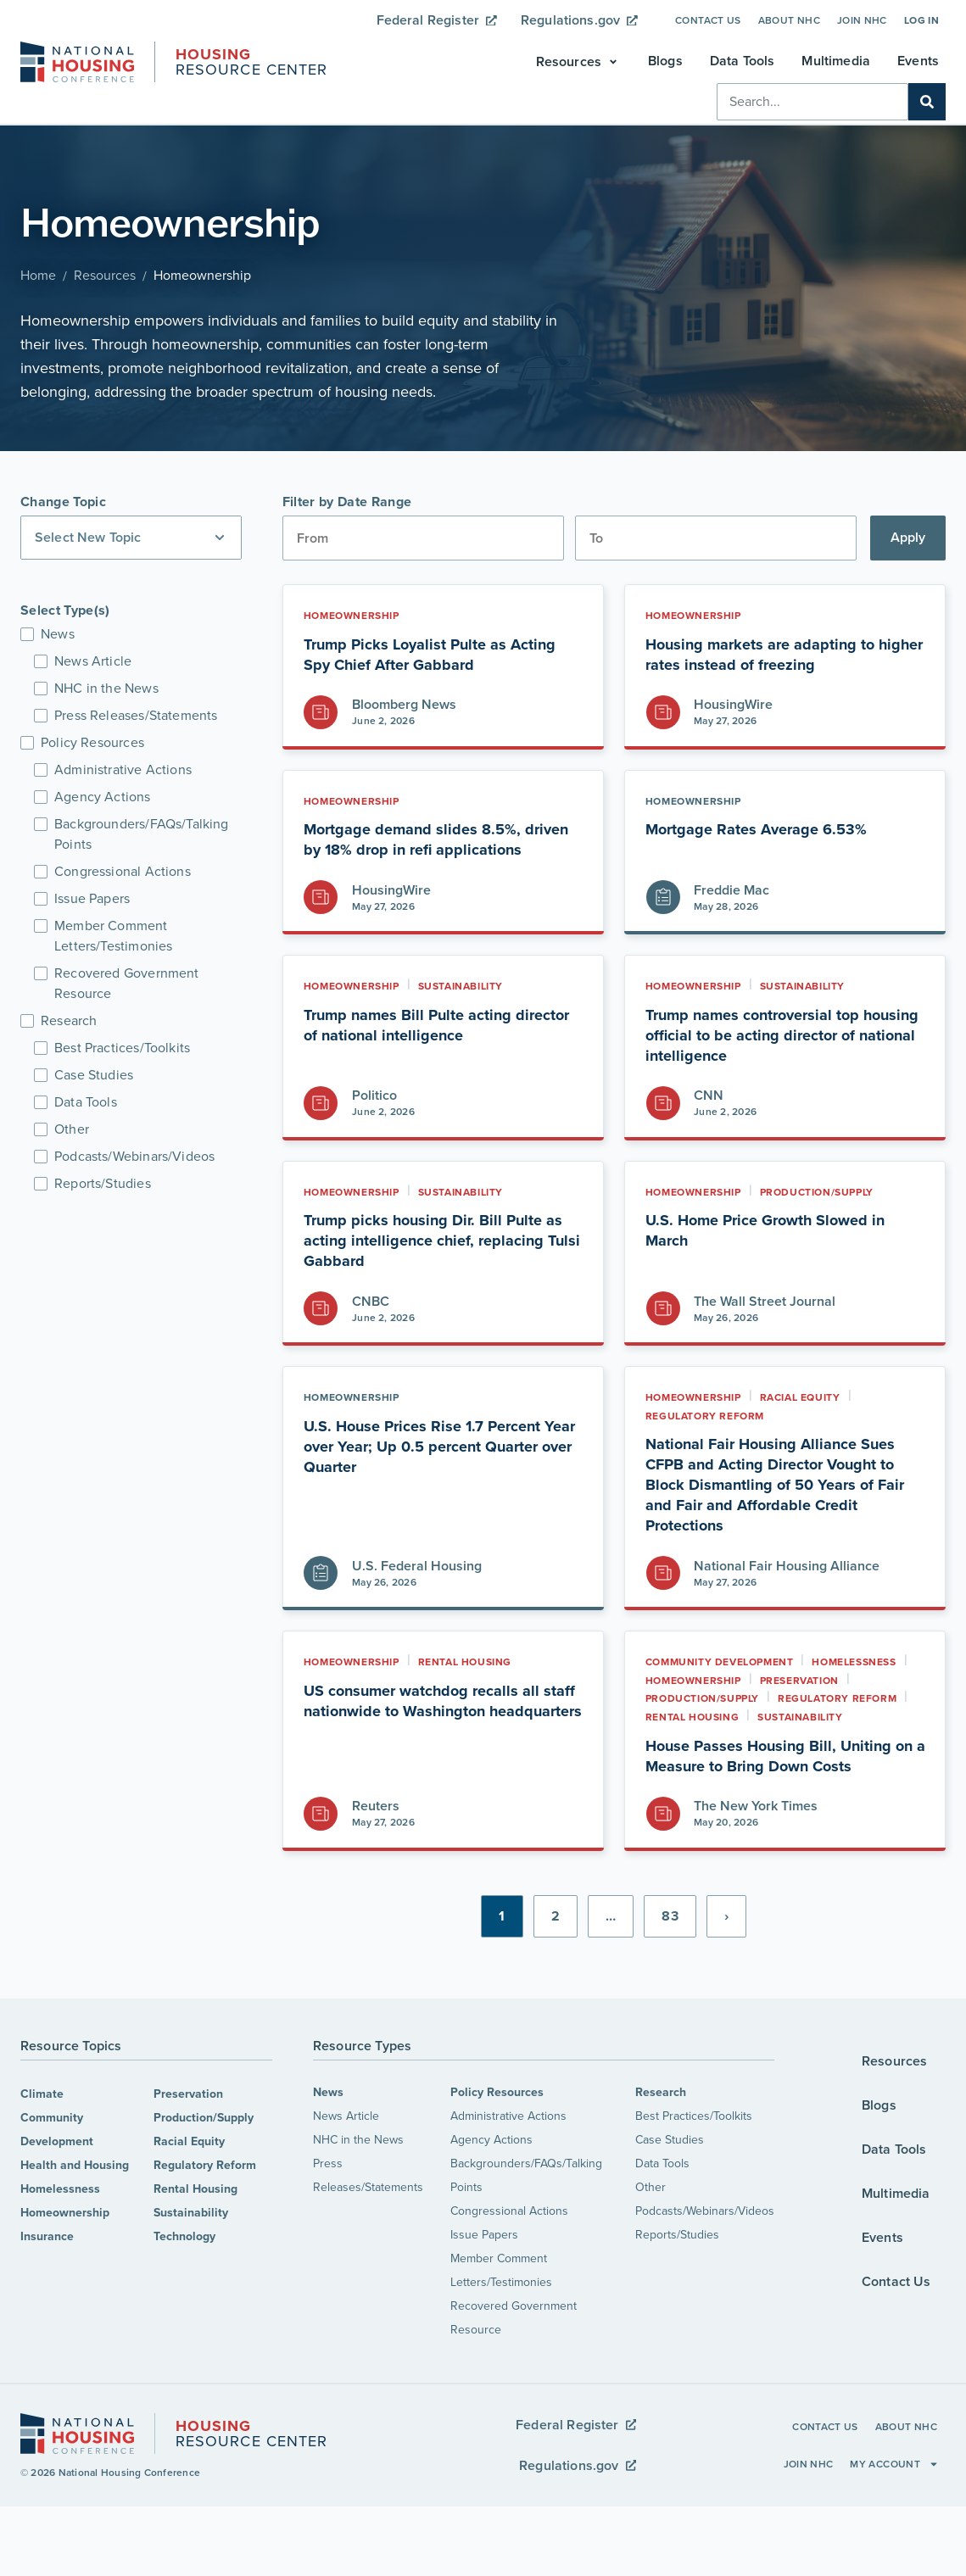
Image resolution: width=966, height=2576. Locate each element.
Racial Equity (189, 2141)
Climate (42, 2094)
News (328, 2092)
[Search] (927, 101)
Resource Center (251, 64)
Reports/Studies (677, 2235)
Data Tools (662, 2163)
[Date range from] (423, 538)
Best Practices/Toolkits (693, 2116)
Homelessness (60, 2189)
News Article (346, 2116)
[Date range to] (716, 538)
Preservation (188, 2094)
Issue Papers (484, 2235)
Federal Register (437, 20)
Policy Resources (497, 2092)
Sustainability (191, 2213)
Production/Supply (204, 2118)
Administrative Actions (508, 2116)
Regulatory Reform (205, 2165)
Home (38, 275)
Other (650, 2187)
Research (660, 2092)
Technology (184, 2236)
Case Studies (669, 2140)
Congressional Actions (509, 2211)
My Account (894, 2464)
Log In (921, 20)
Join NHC (862, 20)
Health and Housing (74, 2165)
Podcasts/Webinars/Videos (704, 2211)
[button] (578, 62)
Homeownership (64, 2213)
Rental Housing (195, 2189)
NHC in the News (358, 2140)
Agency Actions (491, 2140)
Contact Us (708, 20)
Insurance (47, 2236)
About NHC (789, 20)
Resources (105, 275)
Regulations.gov (579, 20)
